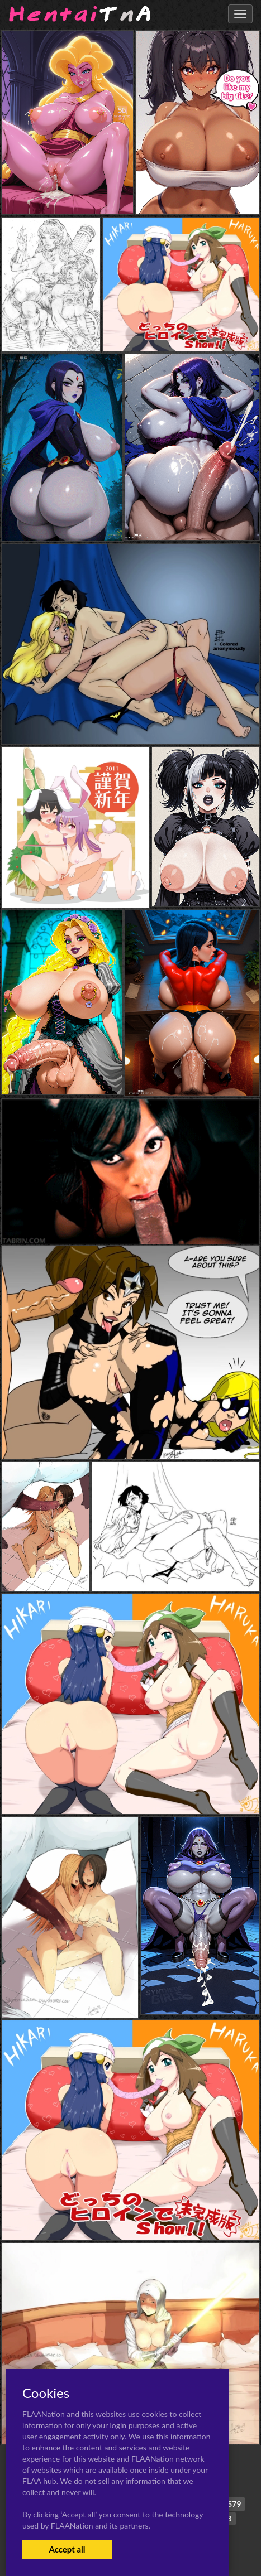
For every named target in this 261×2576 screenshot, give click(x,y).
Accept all (67, 2549)
